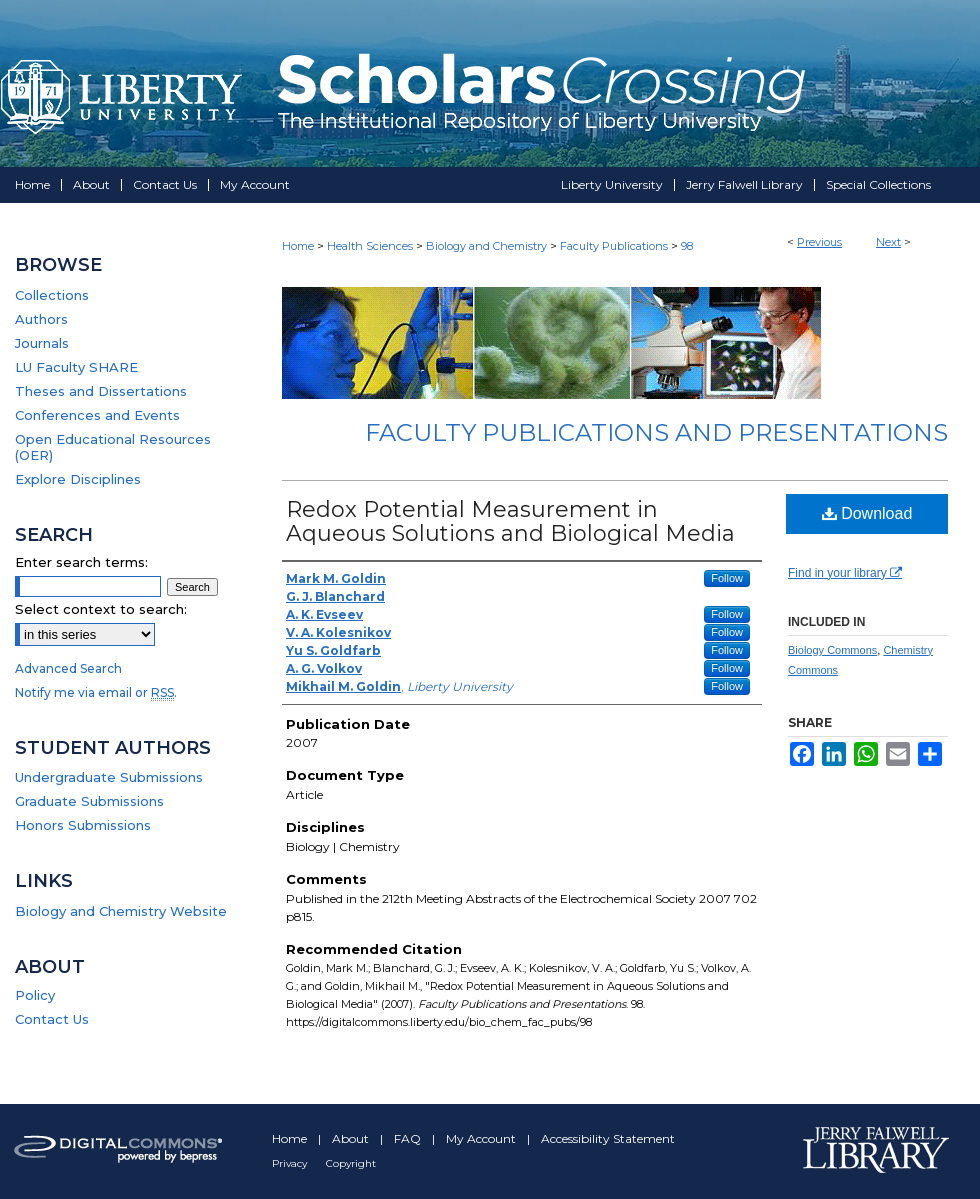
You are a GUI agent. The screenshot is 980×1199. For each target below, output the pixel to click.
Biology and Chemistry (486, 246)
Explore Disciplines (78, 479)
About (352, 1138)
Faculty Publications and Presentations (656, 432)
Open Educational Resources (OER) (113, 447)
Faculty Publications (614, 246)
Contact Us (52, 1019)
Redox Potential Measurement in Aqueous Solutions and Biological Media (510, 521)
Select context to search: (101, 609)
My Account (482, 1138)
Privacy (291, 1163)
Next (888, 242)
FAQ (409, 1138)
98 (687, 246)
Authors (41, 319)
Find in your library (845, 573)
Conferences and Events (97, 415)
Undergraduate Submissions (109, 777)
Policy (35, 995)
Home (298, 246)
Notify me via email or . (96, 692)
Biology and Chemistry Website (121, 911)
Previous (819, 242)
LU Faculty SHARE (76, 367)
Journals (42, 343)
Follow (727, 578)
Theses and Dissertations (101, 391)
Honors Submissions (83, 825)
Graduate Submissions (89, 801)
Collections (52, 295)
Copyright (351, 1163)
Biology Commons (832, 650)
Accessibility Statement (608, 1138)
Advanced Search (68, 668)
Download (867, 513)
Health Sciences (370, 246)
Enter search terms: (81, 562)
